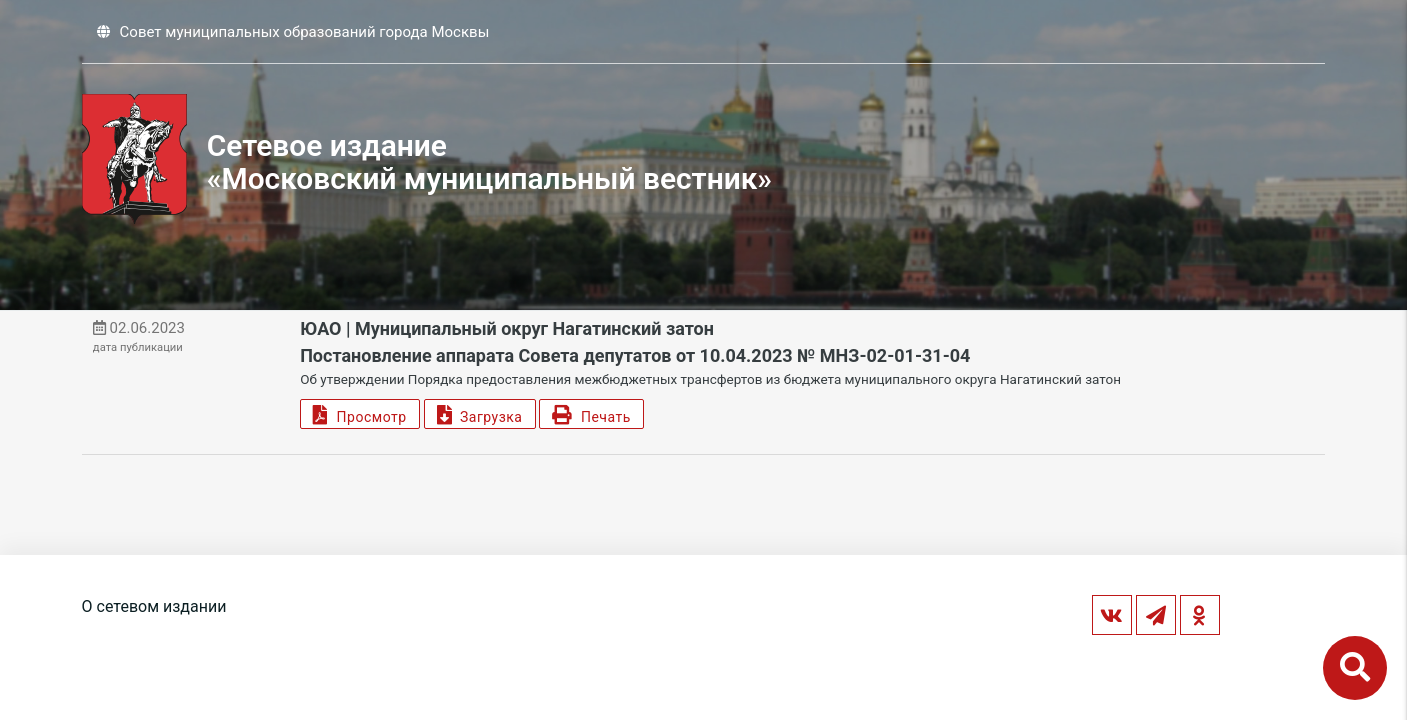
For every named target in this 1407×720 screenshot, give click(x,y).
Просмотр (359, 414)
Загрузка (480, 414)
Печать (591, 414)
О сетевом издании (154, 606)
